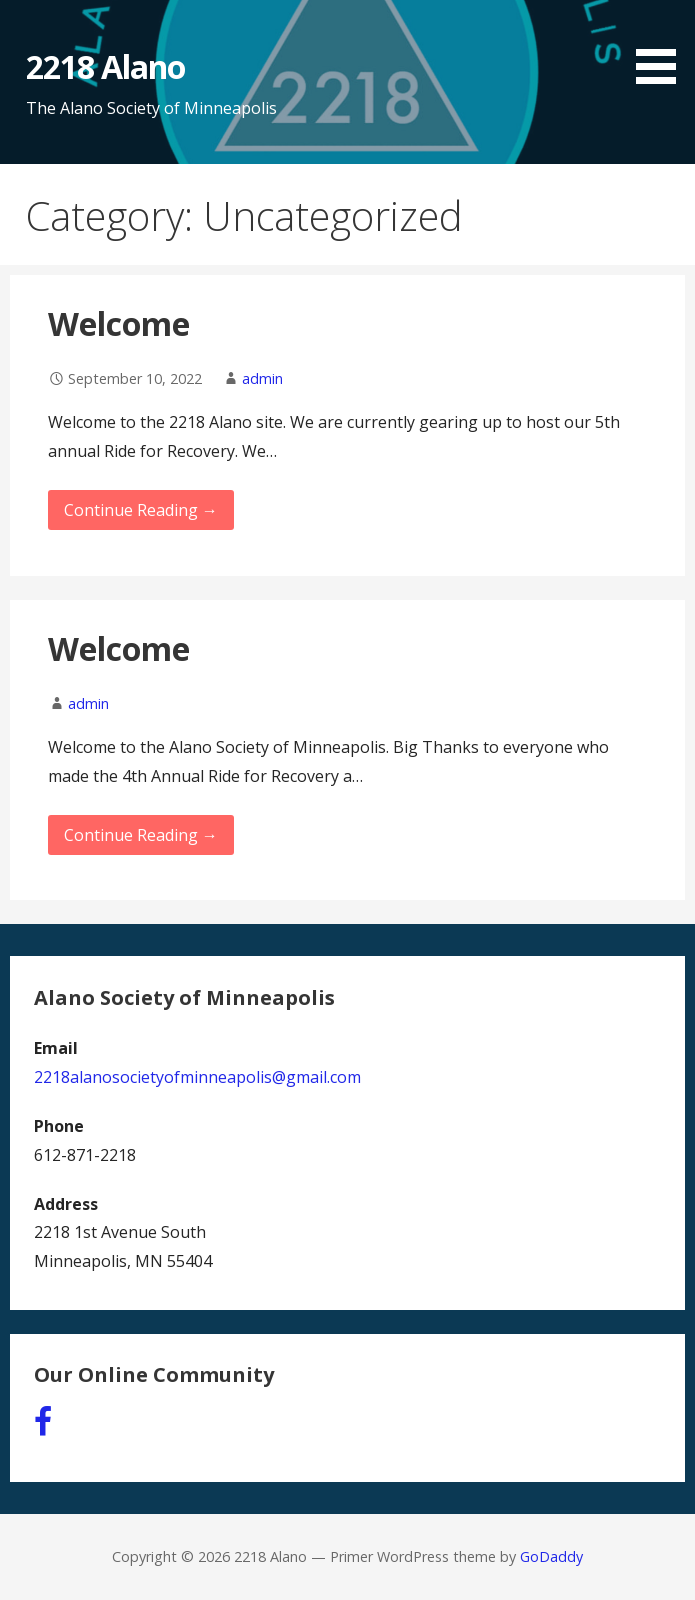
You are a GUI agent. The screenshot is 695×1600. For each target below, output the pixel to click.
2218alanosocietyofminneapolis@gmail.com (197, 1077)
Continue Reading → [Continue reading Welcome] (141, 510)
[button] (663, 45)
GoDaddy (551, 1556)
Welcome (119, 323)
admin (262, 378)
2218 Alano (105, 66)
